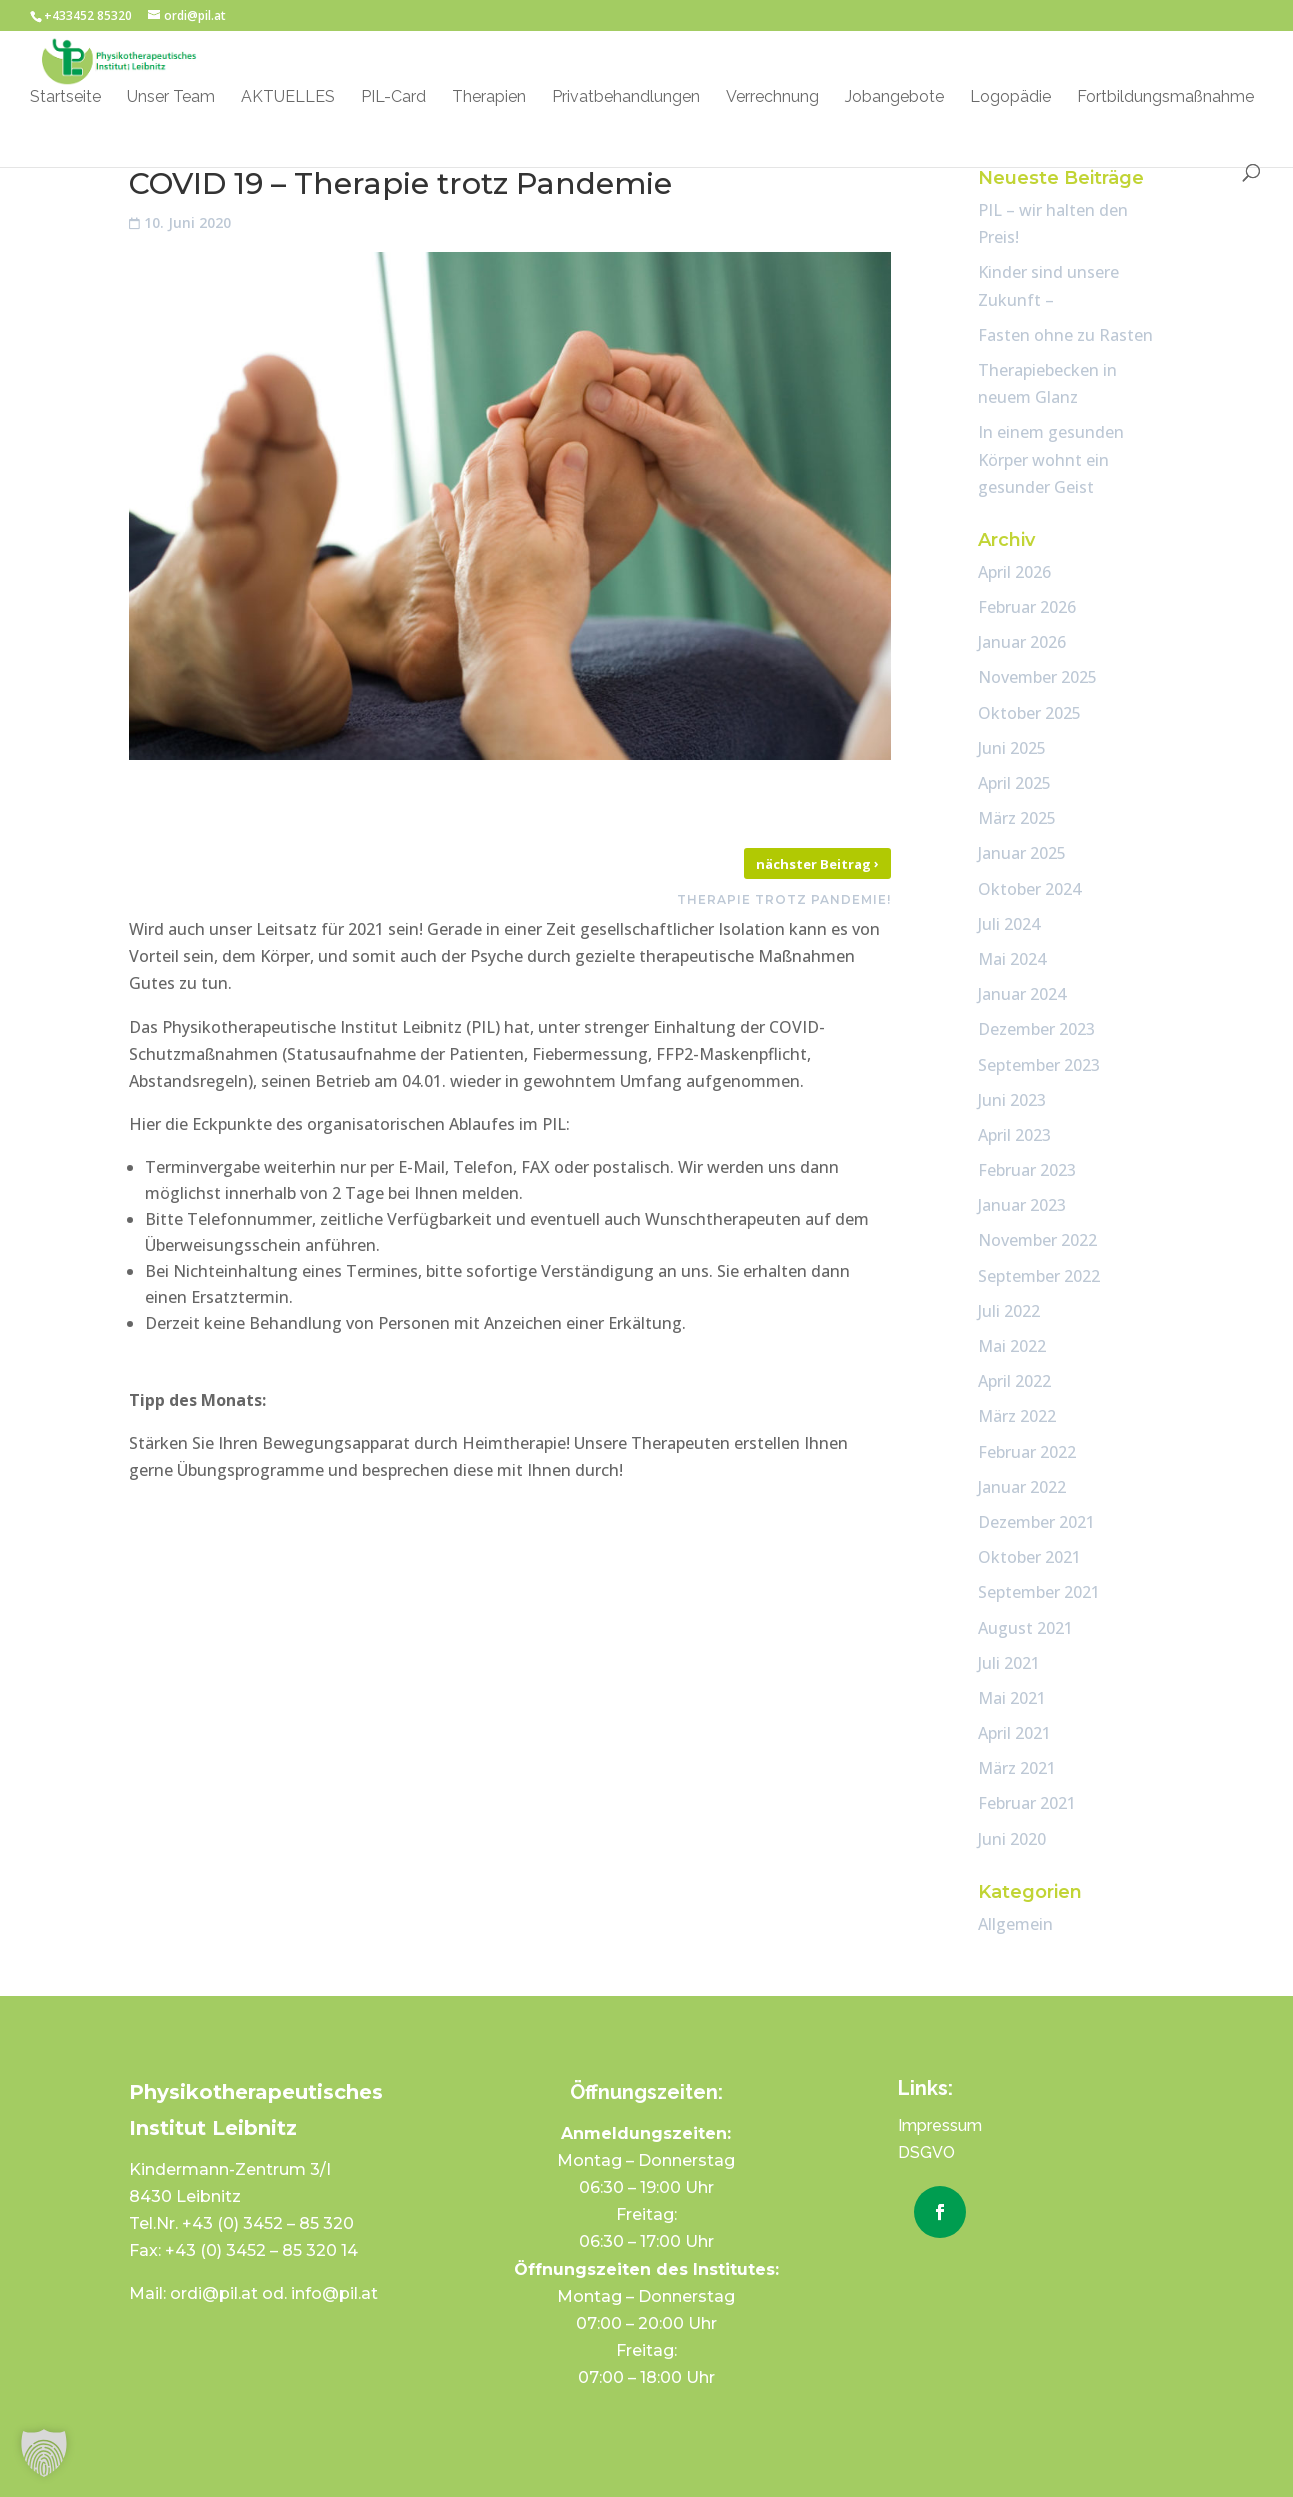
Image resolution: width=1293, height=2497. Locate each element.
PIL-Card (393, 98)
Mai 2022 (1012, 1346)
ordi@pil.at (216, 2293)
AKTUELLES (288, 98)
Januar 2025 (1022, 853)
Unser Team (171, 98)
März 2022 (1017, 1416)
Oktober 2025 (1029, 713)
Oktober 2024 (1029, 889)
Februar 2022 (1027, 1452)
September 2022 (1039, 1276)
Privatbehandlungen (626, 98)
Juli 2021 (1009, 1663)
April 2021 (1014, 1733)
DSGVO (926, 2152)
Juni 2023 (1012, 1100)
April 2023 (1014, 1135)
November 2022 (1037, 1240)
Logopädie (1010, 98)
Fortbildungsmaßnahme (1165, 98)
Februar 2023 (1027, 1170)
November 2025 (1037, 677)
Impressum (940, 2125)
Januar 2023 (1022, 1205)
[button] (44, 2453)
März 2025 (1017, 818)
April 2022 (1014, 1381)
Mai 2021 (1012, 1698)
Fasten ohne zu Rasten (1065, 335)
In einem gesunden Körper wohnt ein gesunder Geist (1051, 459)
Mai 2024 (1012, 959)
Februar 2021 (1027, 1803)
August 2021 (1025, 1628)
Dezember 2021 (1036, 1522)
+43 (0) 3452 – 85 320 (268, 2223)
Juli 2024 (1009, 924)
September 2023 (1039, 1065)
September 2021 (1039, 1592)
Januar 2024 (1022, 994)
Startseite (65, 98)
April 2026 (1014, 572)
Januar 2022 (1022, 1487)
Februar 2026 (1027, 607)
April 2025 (1014, 783)
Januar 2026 (1022, 642)
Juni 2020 (1012, 1839)
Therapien (489, 98)
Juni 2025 (1012, 748)
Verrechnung (772, 98)
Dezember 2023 (1036, 1029)
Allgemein (1015, 1924)
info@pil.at (334, 2293)
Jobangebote (894, 98)
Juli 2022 (1009, 1311)
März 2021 (1017, 1768)
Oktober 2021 (1029, 1557)
